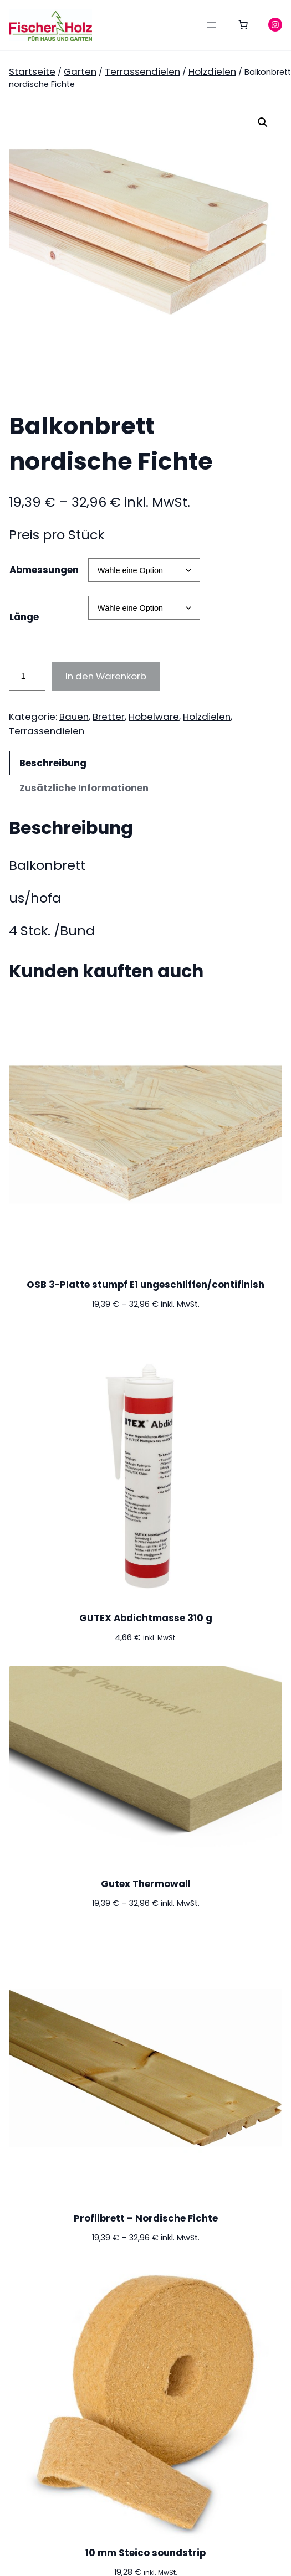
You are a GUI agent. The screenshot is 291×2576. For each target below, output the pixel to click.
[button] (263, 122)
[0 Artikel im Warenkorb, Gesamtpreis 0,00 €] (243, 25)
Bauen (74, 716)
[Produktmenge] (27, 676)
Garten (80, 71)
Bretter (109, 716)
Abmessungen (44, 569)
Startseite (32, 71)
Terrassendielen (142, 71)
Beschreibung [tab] (52, 763)
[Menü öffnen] (211, 25)
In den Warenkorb (105, 676)
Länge (24, 617)
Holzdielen (212, 71)
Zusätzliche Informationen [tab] (84, 788)
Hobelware (154, 716)
